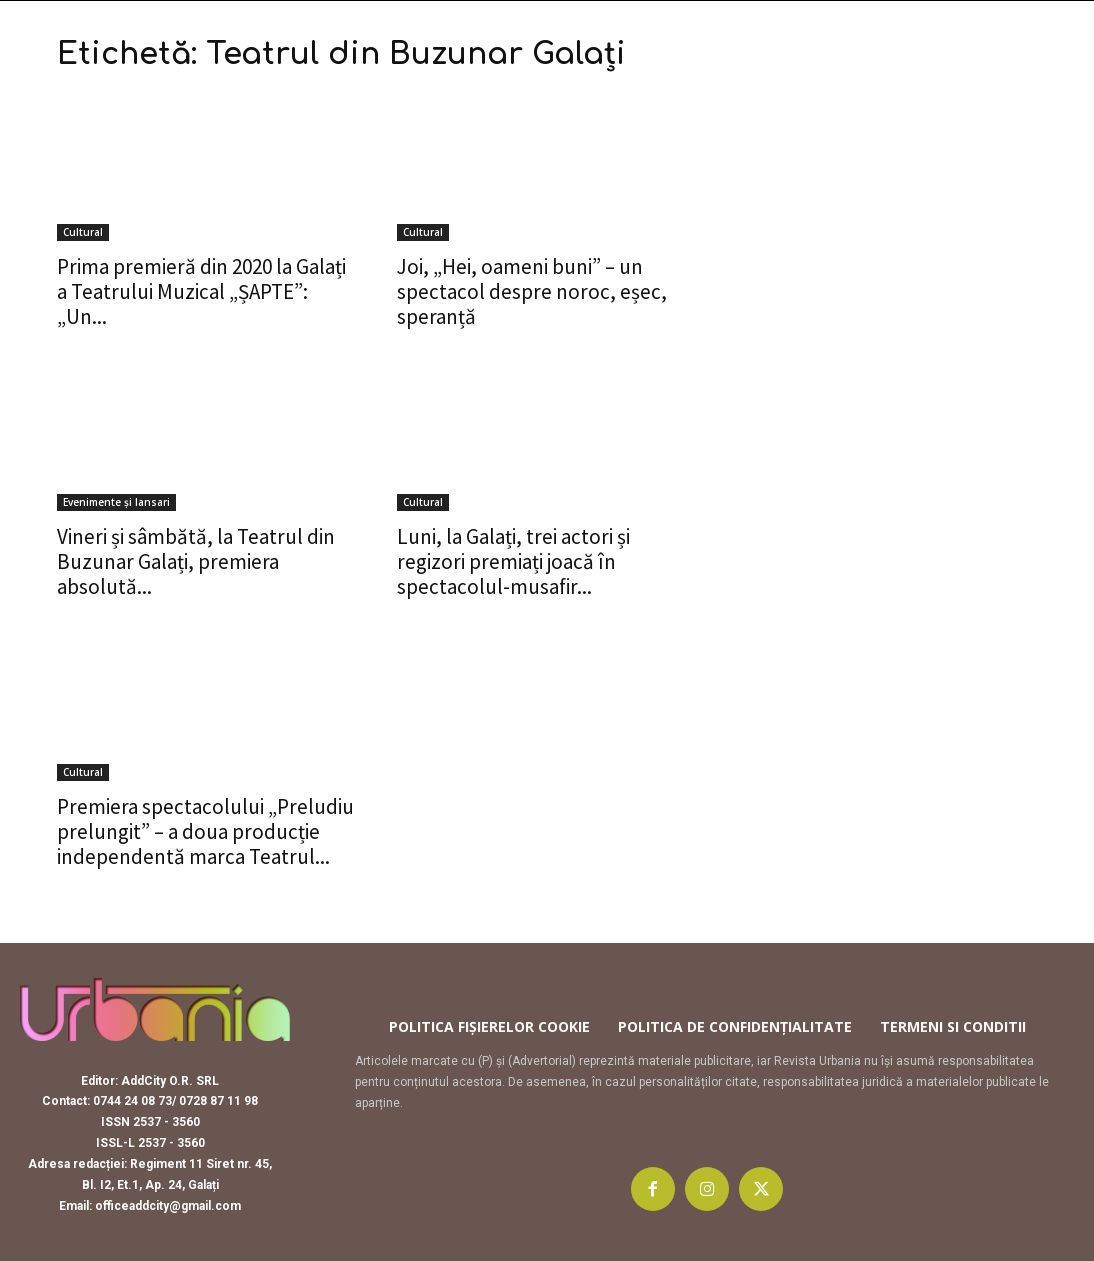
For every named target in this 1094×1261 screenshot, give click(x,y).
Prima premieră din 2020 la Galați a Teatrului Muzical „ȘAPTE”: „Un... (201, 291)
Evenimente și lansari (116, 502)
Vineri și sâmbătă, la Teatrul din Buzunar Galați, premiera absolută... (196, 561)
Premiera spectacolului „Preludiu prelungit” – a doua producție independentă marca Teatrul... (205, 831)
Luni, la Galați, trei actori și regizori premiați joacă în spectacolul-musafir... (513, 561)
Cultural (83, 232)
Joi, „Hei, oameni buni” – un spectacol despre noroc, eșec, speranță (532, 291)
